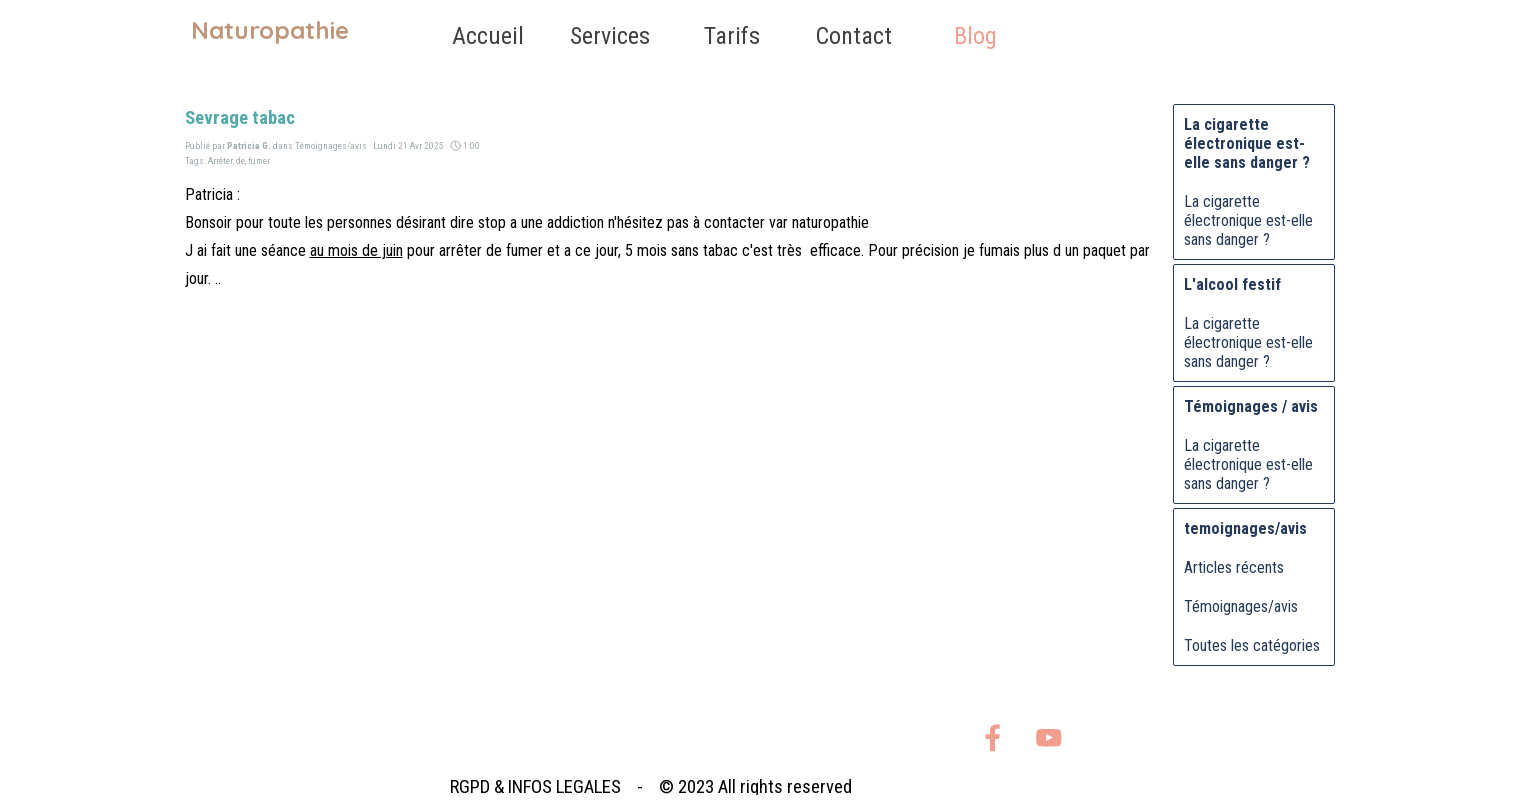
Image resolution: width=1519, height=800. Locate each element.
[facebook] (992, 737)
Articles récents (1234, 567)
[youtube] (1048, 737)
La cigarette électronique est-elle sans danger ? (1248, 220)
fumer (259, 160)
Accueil (488, 36)
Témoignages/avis (1241, 606)
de (240, 160)
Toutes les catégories (1252, 645)
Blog (975, 36)
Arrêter (220, 160)
